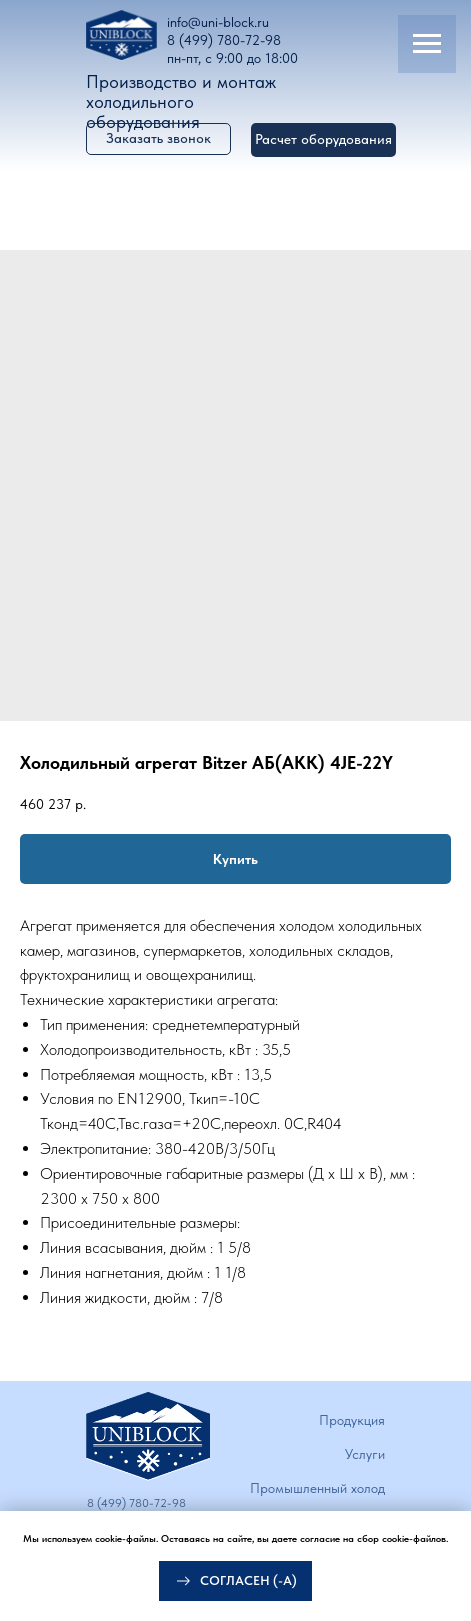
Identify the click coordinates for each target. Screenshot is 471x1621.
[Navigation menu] (427, 44)
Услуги (365, 1454)
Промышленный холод (317, 1488)
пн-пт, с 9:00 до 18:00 (232, 58)
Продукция (352, 1420)
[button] (323, 140)
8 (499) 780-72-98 (224, 40)
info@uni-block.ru (218, 22)
